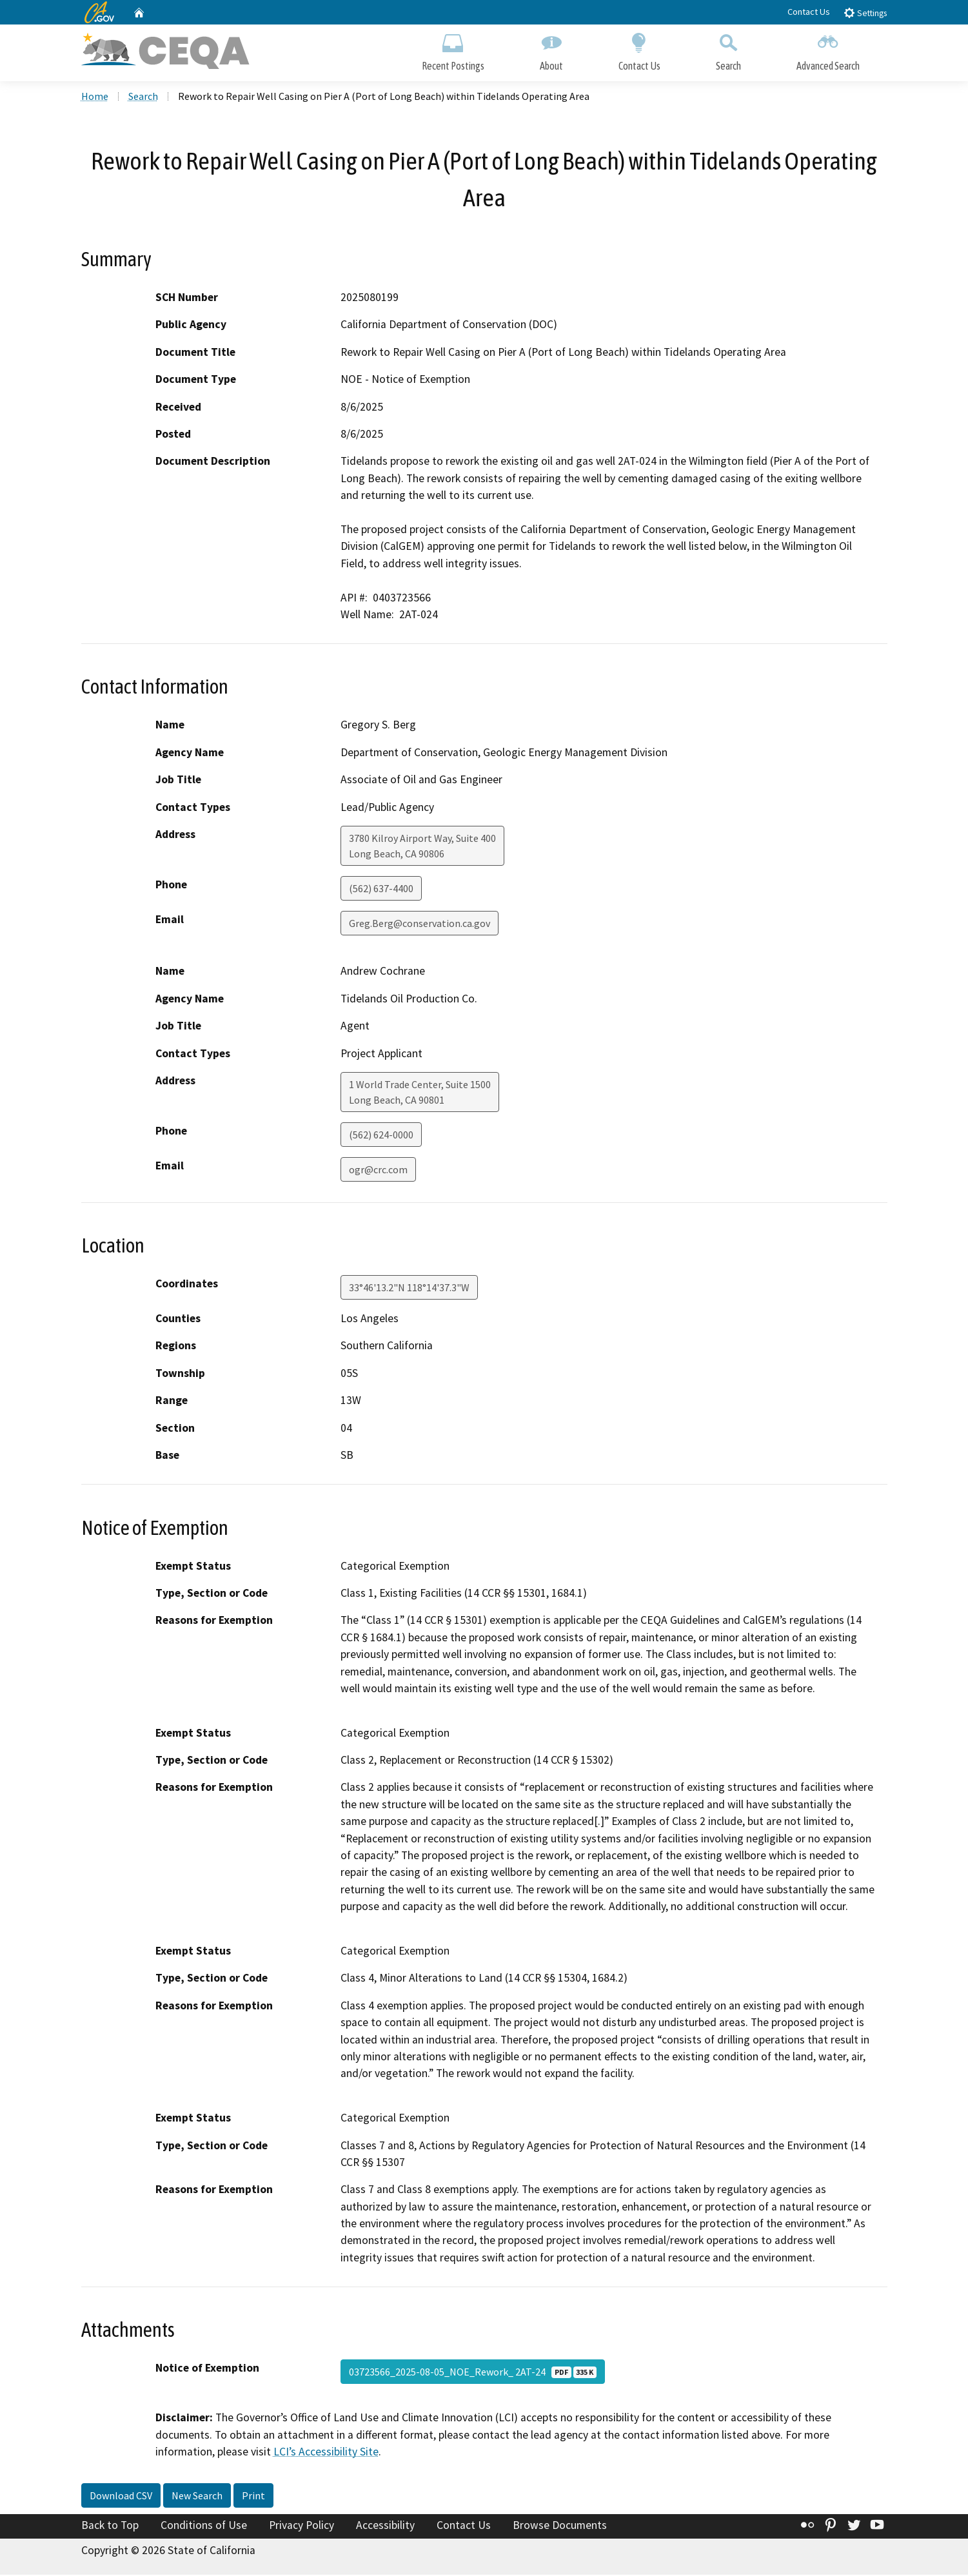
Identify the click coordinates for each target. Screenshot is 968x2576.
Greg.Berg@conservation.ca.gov (419, 924)
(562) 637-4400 (381, 889)
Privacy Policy (301, 2526)
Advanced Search (828, 50)
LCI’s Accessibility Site (326, 2453)
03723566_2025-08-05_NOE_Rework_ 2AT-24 (473, 2373)
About (551, 50)
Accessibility (385, 2526)
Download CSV (121, 2496)
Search (728, 50)
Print (253, 2496)
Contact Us (808, 11)
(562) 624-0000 (381, 1135)
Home (94, 97)
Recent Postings (453, 50)
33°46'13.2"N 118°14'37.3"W (409, 1288)
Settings (865, 12)
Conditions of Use (204, 2526)
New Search (197, 2496)
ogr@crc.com (378, 1170)
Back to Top (110, 2526)
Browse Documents (560, 2526)
